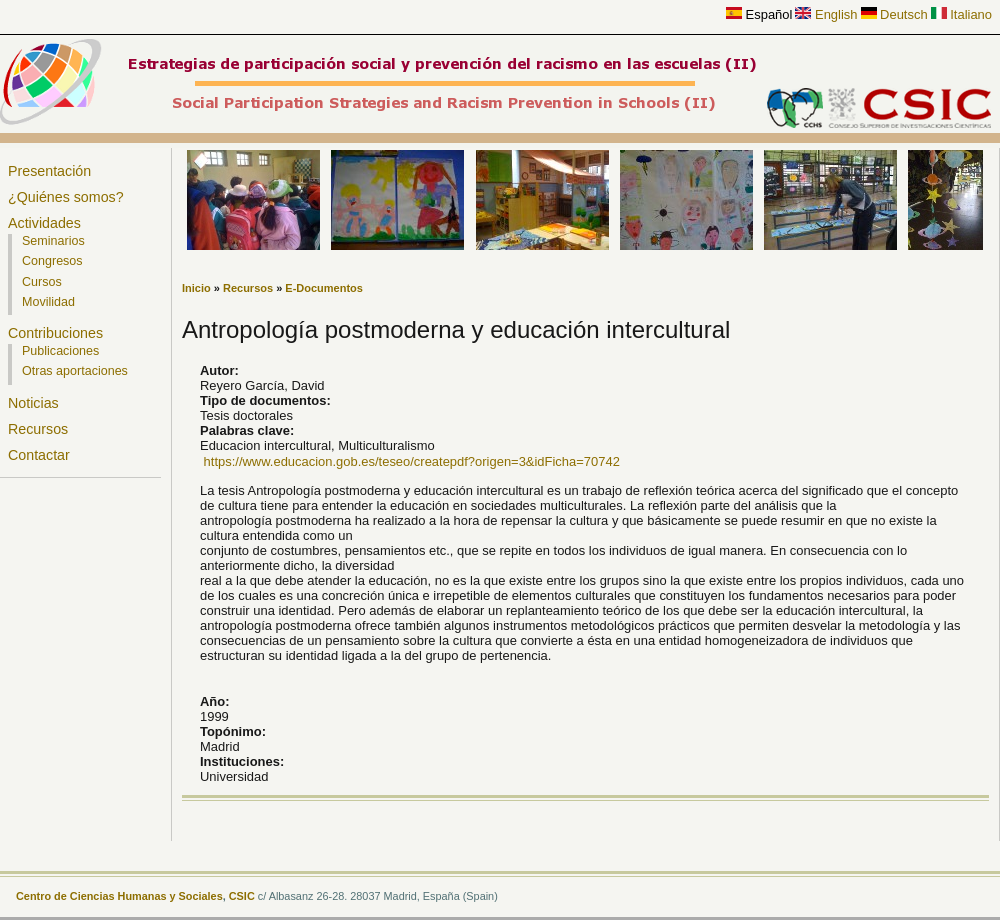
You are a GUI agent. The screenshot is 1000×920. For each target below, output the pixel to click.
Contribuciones (55, 333)
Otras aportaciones (75, 371)
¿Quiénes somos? (66, 197)
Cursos (42, 282)
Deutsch (894, 14)
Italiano (961, 14)
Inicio (196, 288)
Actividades (44, 223)
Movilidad (48, 302)
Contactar (39, 455)
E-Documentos (324, 288)
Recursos (38, 429)
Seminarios (53, 241)
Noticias (33, 403)
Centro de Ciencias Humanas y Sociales (119, 896)
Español (759, 14)
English (826, 14)
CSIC (242, 896)
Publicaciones (60, 351)
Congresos (52, 261)
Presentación (49, 171)
